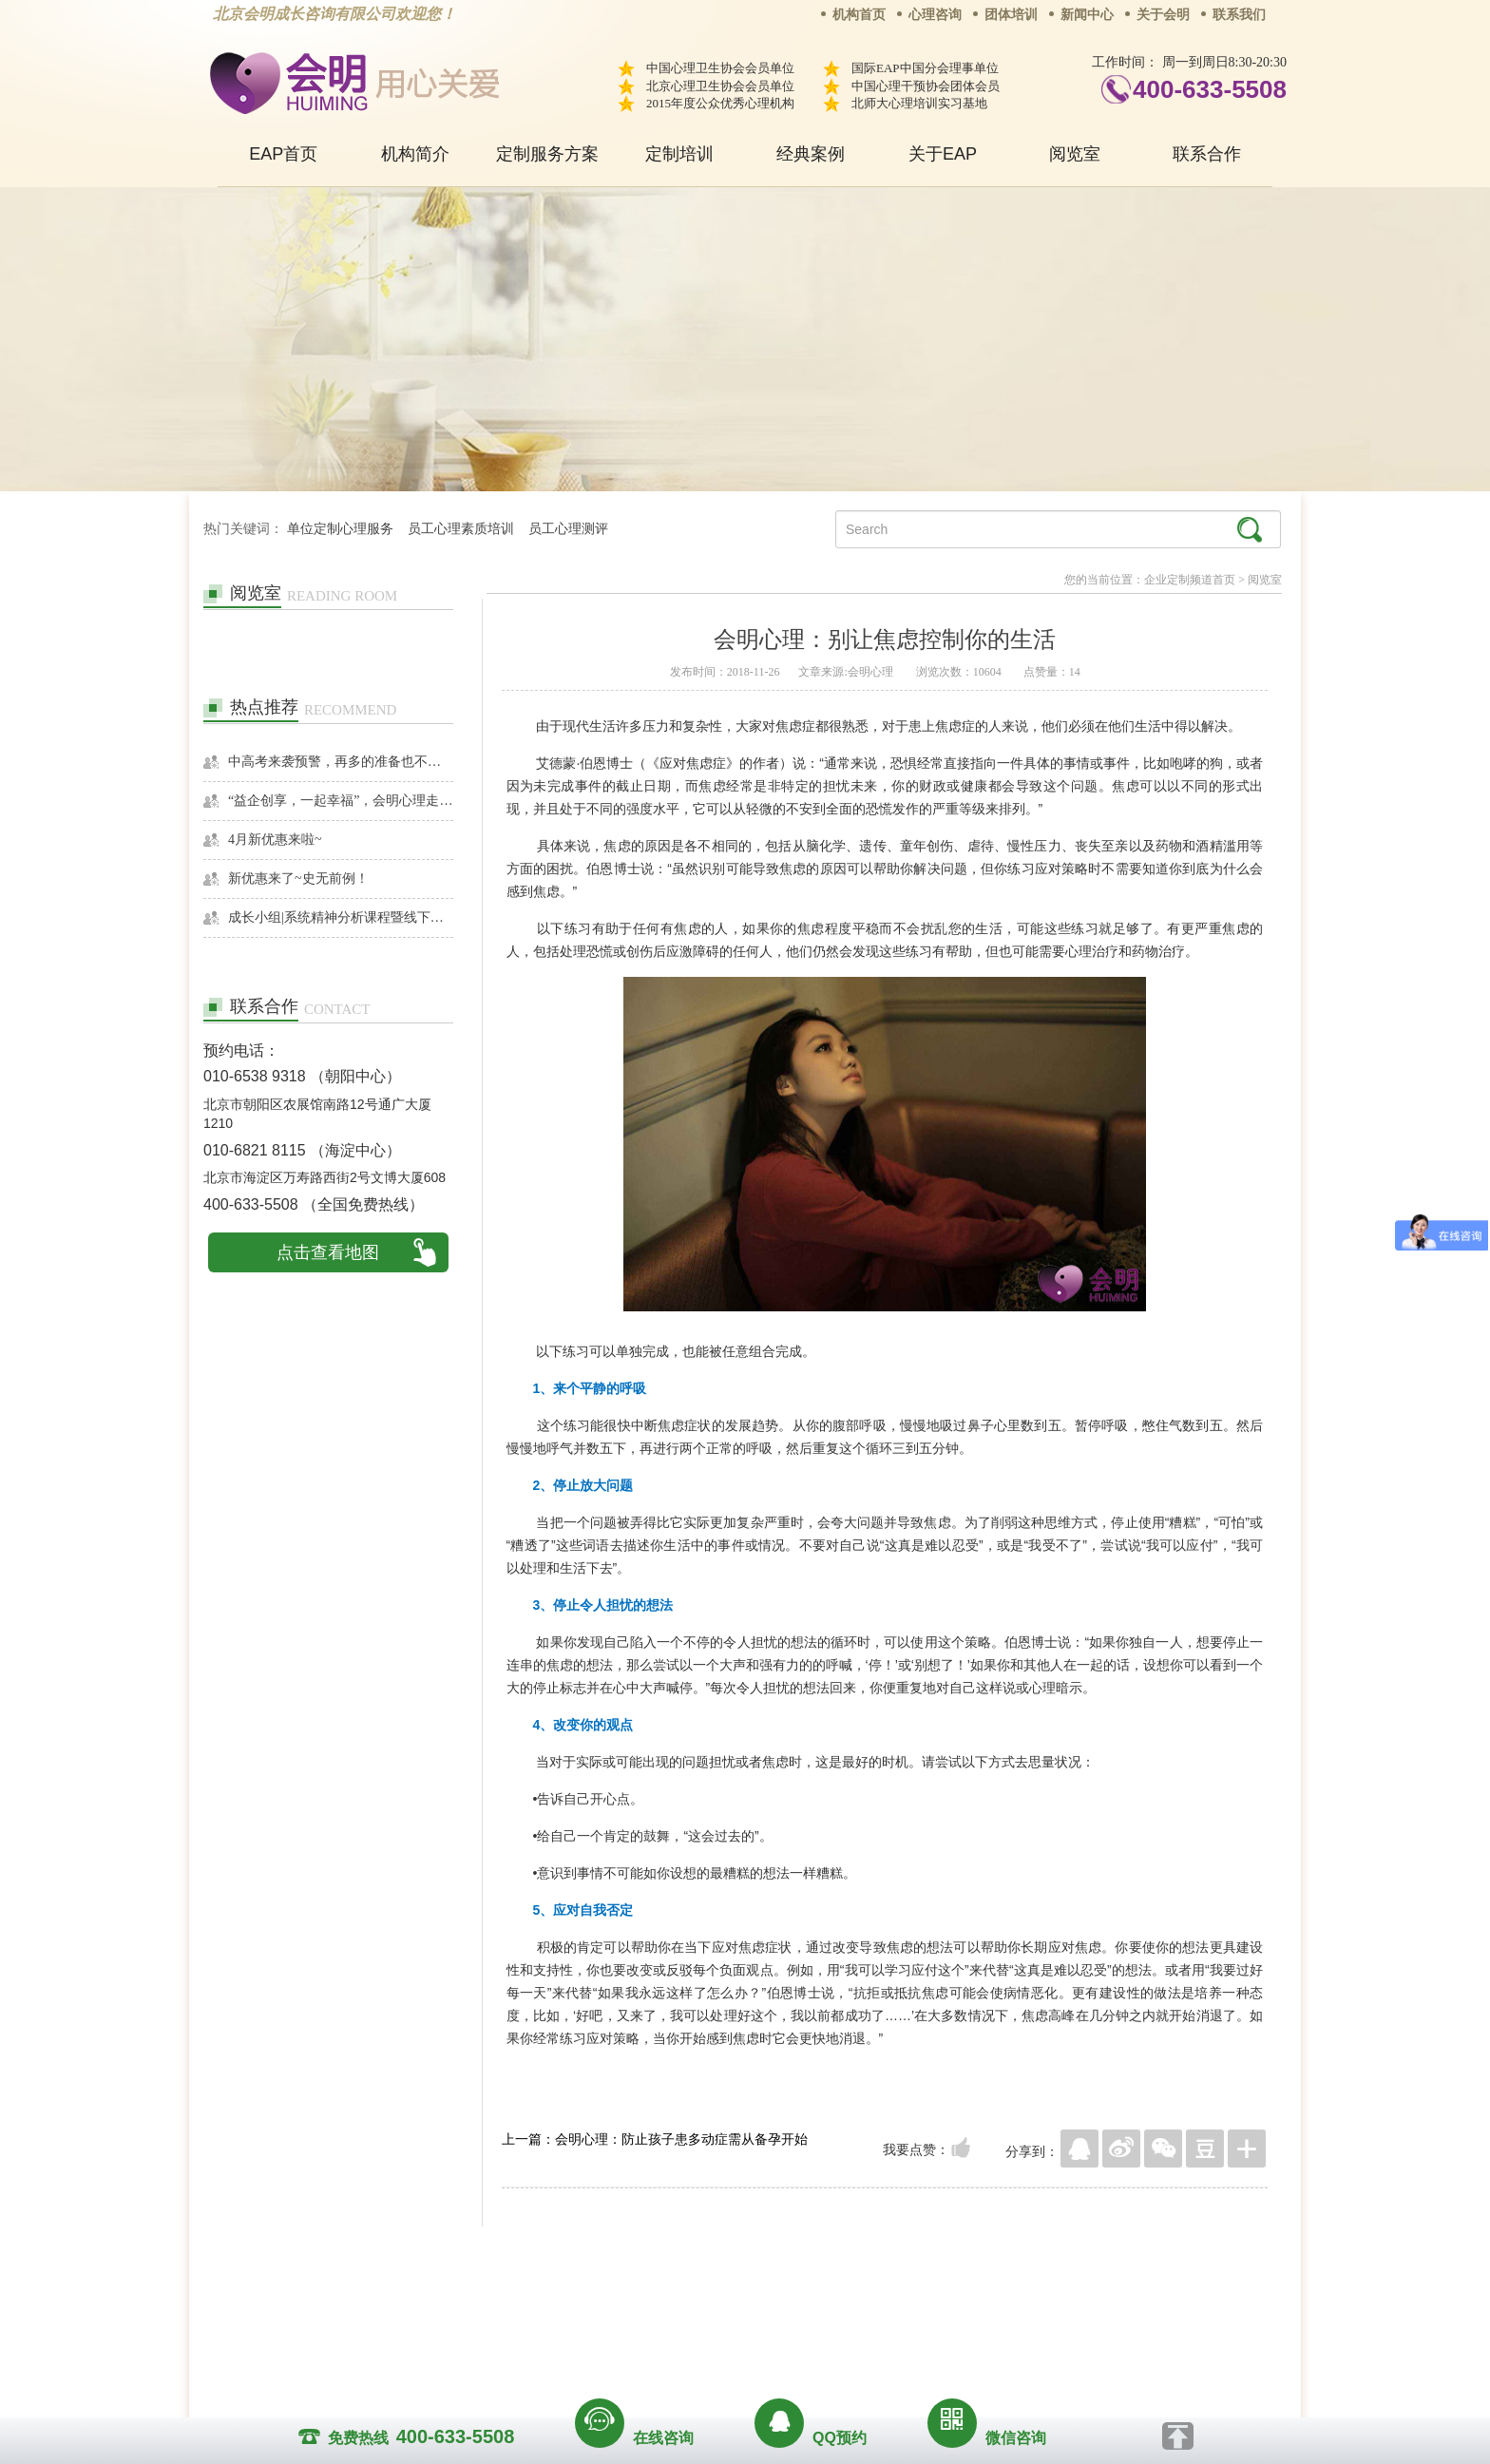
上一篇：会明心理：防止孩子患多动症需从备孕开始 (655, 2139)
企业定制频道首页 (1189, 579)
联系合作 (1207, 153)
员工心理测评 (568, 529)
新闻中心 (1087, 15)
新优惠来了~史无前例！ (298, 878)
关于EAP (942, 153)
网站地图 (861, 2302)
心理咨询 (935, 15)
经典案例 (810, 153)
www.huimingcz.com (732, 2346)
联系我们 (1239, 15)
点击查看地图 (328, 1252)
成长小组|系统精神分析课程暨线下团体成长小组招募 (340, 917)
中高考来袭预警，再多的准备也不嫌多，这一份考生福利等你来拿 (340, 761)
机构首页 (859, 15)
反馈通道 (784, 2302)
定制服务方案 (547, 153)
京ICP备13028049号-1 (816, 2329)
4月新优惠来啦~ (275, 839)
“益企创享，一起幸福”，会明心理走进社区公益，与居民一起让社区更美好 (340, 800)
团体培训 (1011, 15)
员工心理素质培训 (461, 529)
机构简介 (415, 153)
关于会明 (1163, 15)
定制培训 (679, 153)
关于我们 (553, 2302)
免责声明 (938, 2302)
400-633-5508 (1210, 89)
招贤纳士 (707, 2302)
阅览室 (1074, 153)
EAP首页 (283, 153)
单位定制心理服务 (340, 529)
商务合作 (630, 2302)
